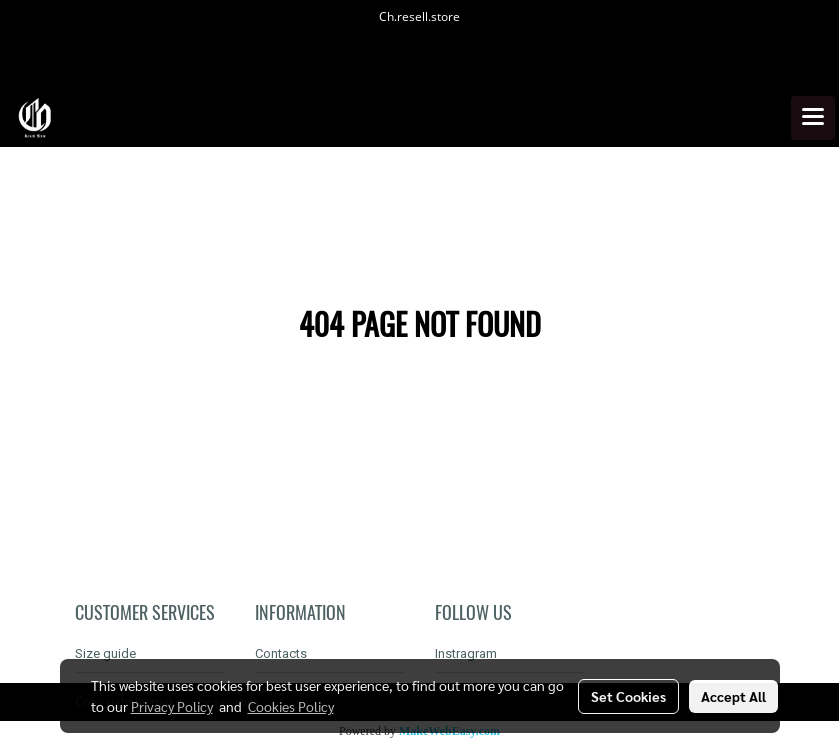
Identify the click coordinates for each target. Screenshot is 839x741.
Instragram (466, 653)
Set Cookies (628, 696)
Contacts (281, 653)
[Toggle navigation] (813, 118)
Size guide (105, 653)
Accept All (733, 696)
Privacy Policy (172, 706)
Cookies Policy (291, 706)
